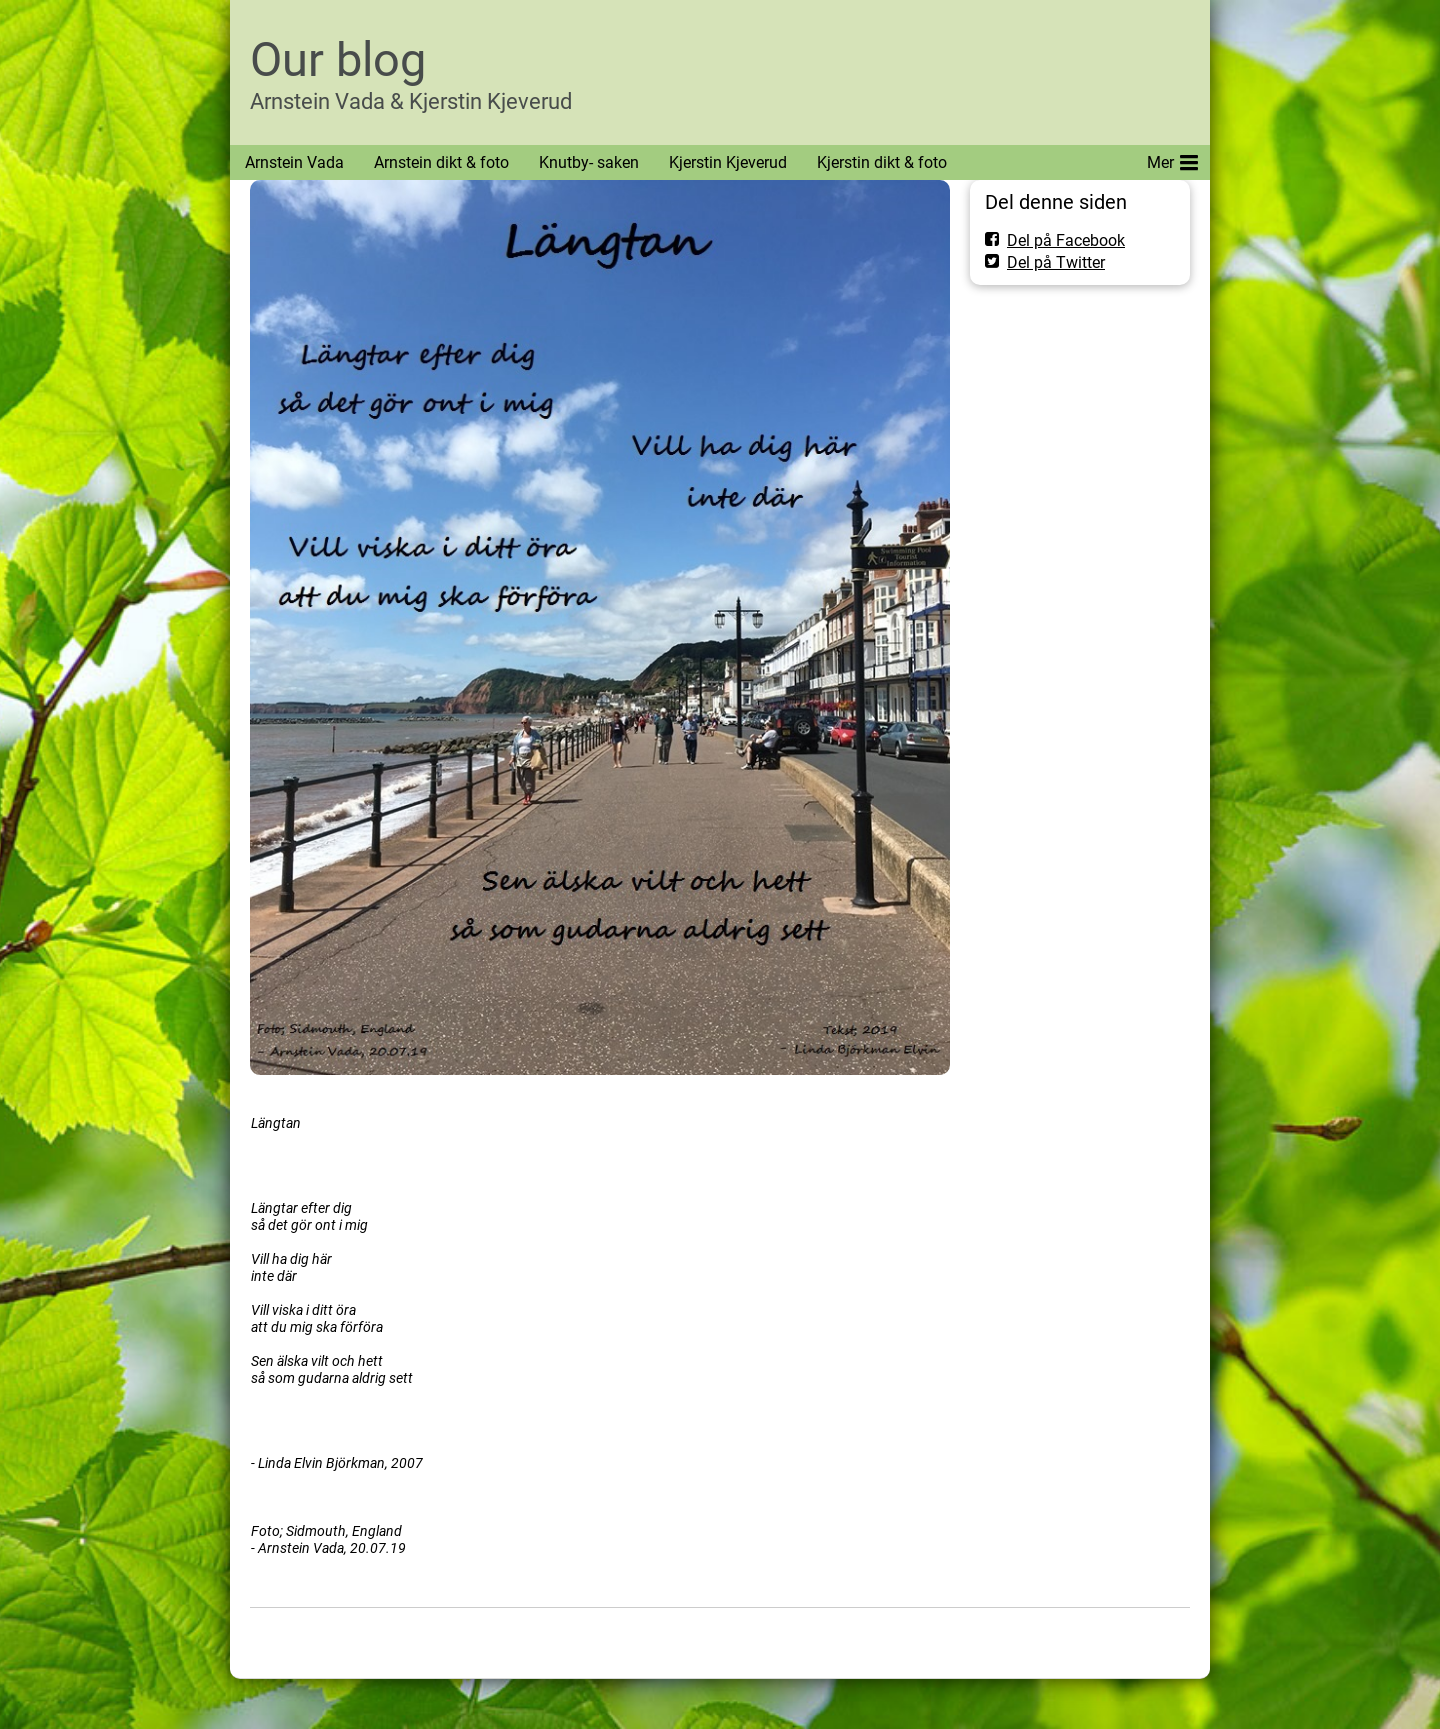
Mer (1172, 159)
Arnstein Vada (294, 162)
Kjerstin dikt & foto (882, 162)
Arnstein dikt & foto (441, 162)
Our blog (338, 59)
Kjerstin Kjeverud (728, 162)
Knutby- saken (589, 162)
